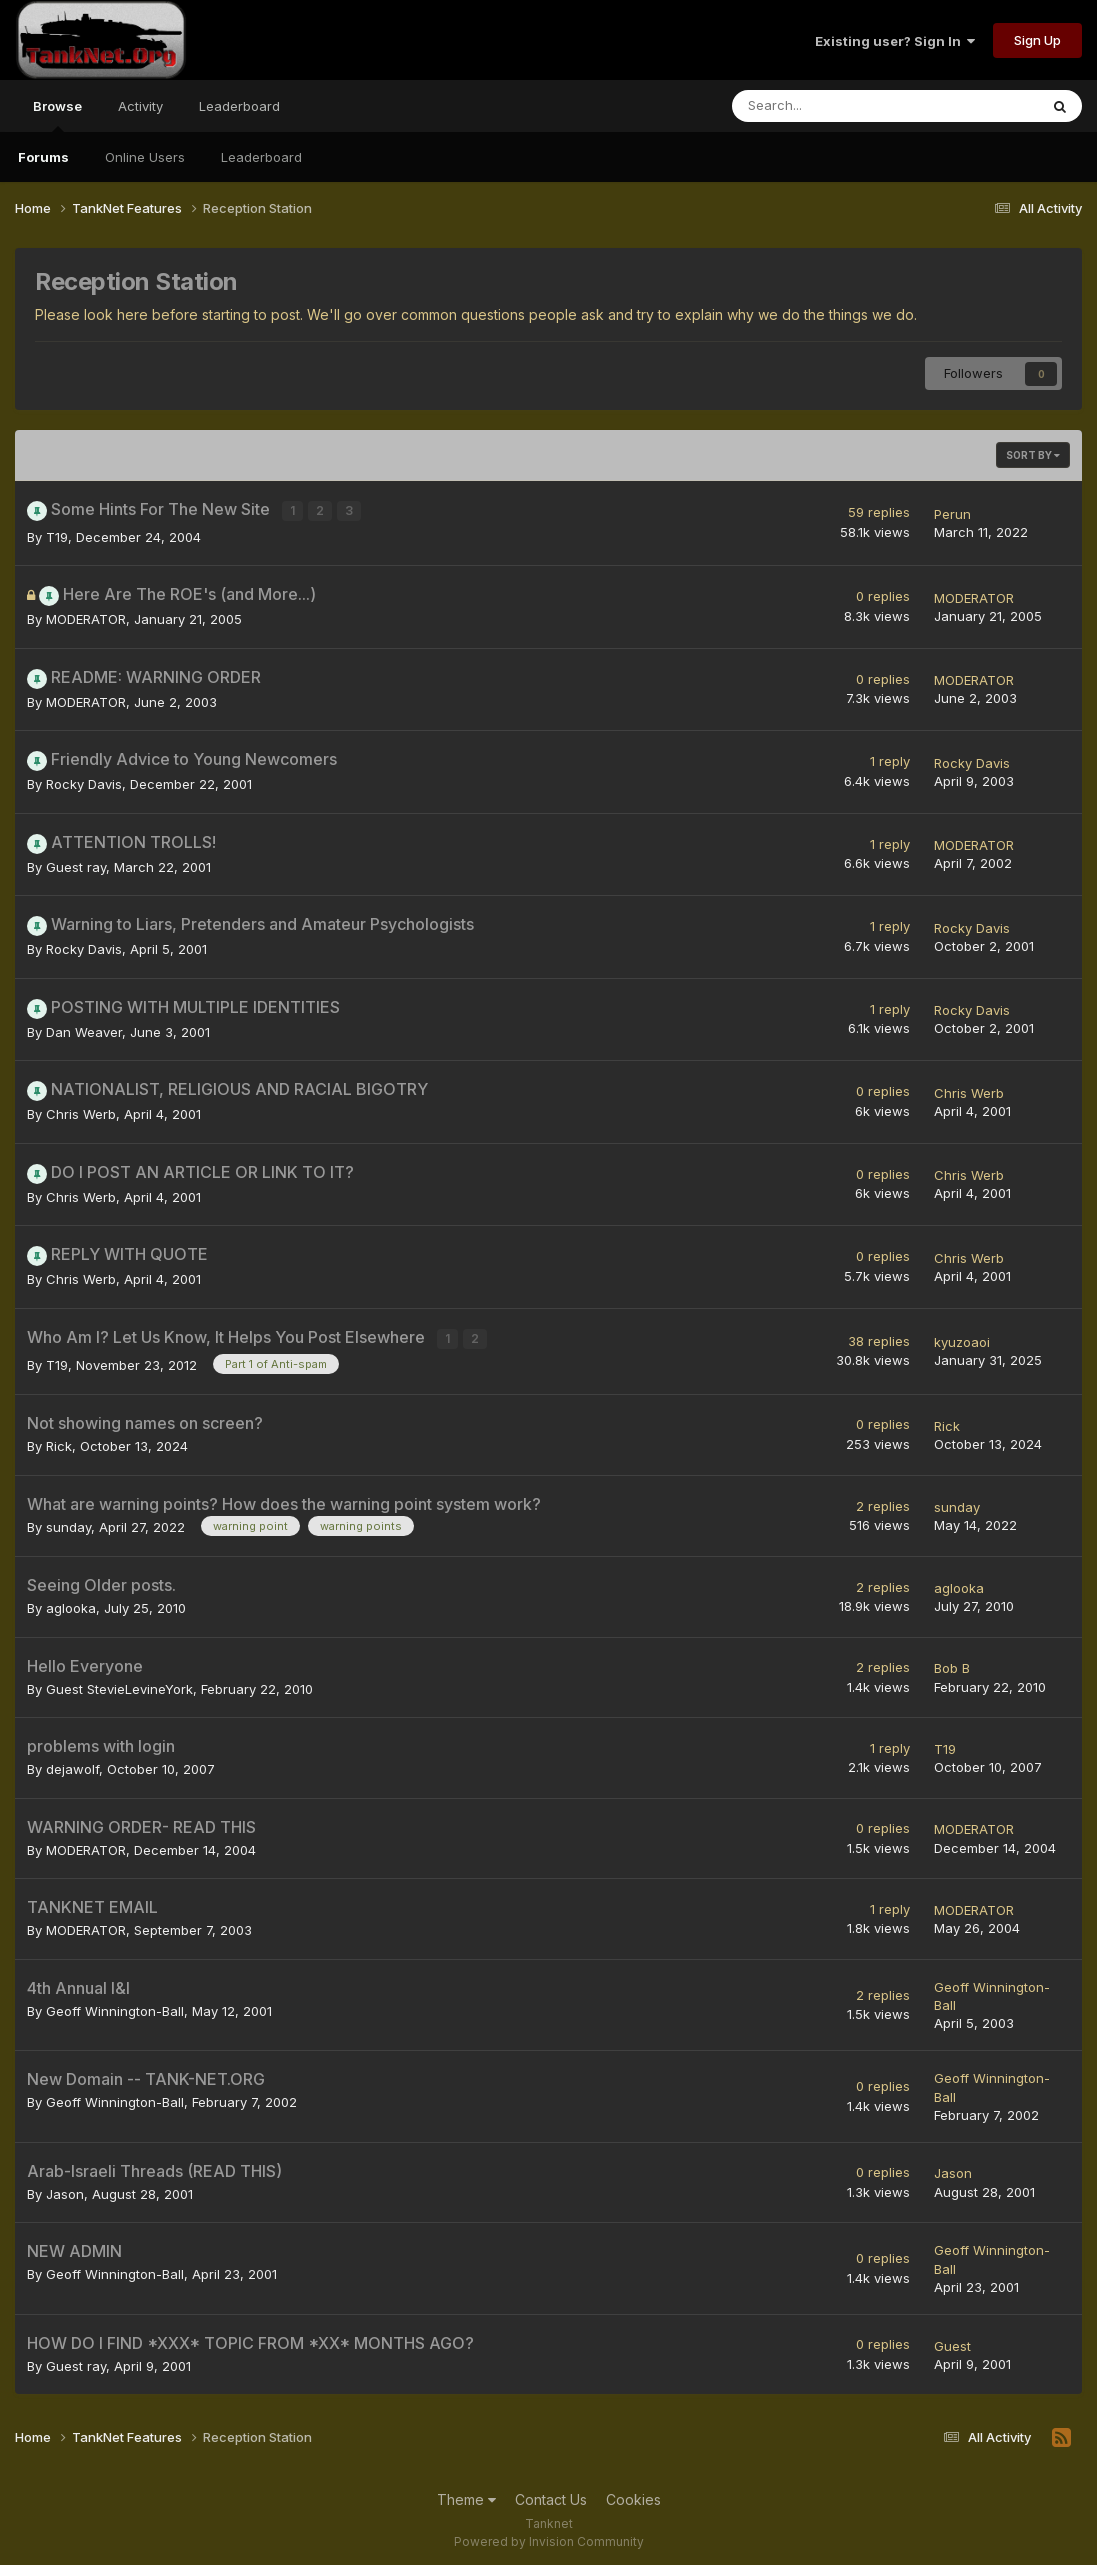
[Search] (832, 106)
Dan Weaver (84, 1029)
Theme (466, 2493)
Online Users (145, 157)
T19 (57, 534)
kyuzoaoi (962, 1338)
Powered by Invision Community (549, 2535)
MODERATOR (86, 616)
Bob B (952, 1662)
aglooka (71, 1602)
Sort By (1033, 455)
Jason (65, 2188)
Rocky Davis (84, 781)
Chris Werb (81, 1111)
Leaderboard (261, 157)
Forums (43, 157)
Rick (59, 1440)
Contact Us (551, 2493)
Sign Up (1037, 40)
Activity (140, 106)
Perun (952, 512)
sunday (68, 1521)
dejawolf (72, 1763)
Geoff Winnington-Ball (115, 2005)
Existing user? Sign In (895, 41)
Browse (57, 115)
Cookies (633, 2493)
